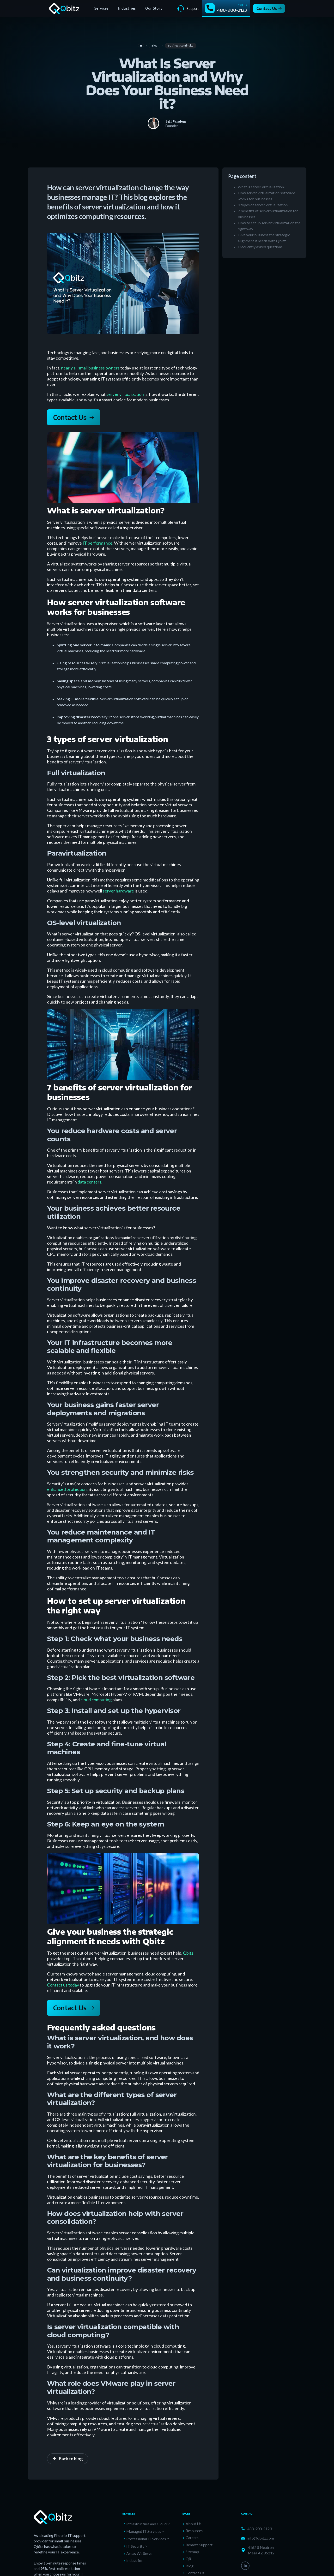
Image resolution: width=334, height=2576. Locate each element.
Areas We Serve (139, 2553)
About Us (193, 2523)
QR (188, 2558)
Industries (134, 2560)
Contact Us (195, 2572)
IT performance (97, 543)
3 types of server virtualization (263, 204)
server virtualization (125, 394)
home (141, 45)
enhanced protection (67, 1489)
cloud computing (96, 1699)
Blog (154, 45)
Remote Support (199, 2544)
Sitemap (192, 2551)
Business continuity (180, 45)
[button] (101, 8)
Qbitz (188, 1953)
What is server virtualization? (261, 186)
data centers (89, 1181)
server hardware (118, 890)
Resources (194, 2530)
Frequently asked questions (260, 246)
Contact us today (63, 1984)
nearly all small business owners (90, 367)
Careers (192, 2537)
